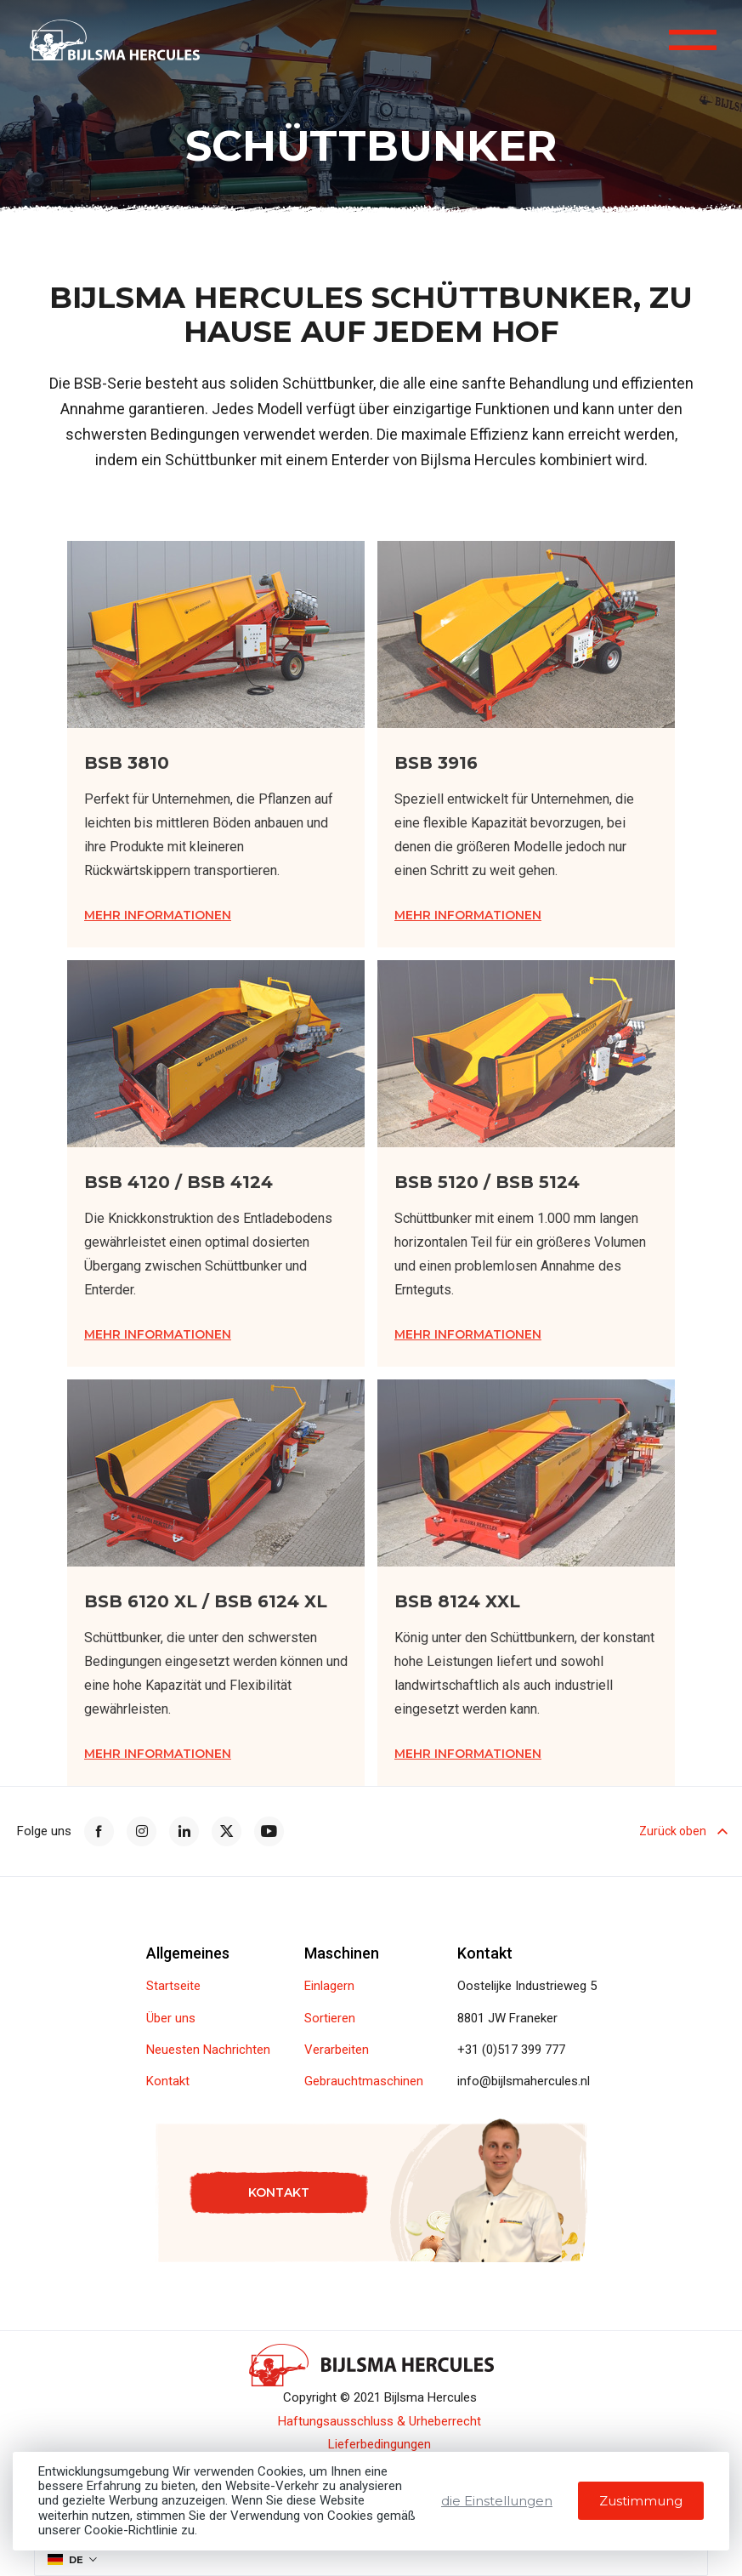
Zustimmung (641, 2501)
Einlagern (329, 1986)
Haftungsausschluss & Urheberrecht (379, 2421)
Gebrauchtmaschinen (363, 2081)
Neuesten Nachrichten (208, 2050)
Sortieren (329, 2018)
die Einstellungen (496, 2501)
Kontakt (168, 2081)
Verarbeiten (336, 2050)
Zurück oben (682, 1831)
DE (65, 2560)
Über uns (170, 2018)
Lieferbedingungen (379, 2444)
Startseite (173, 1986)
